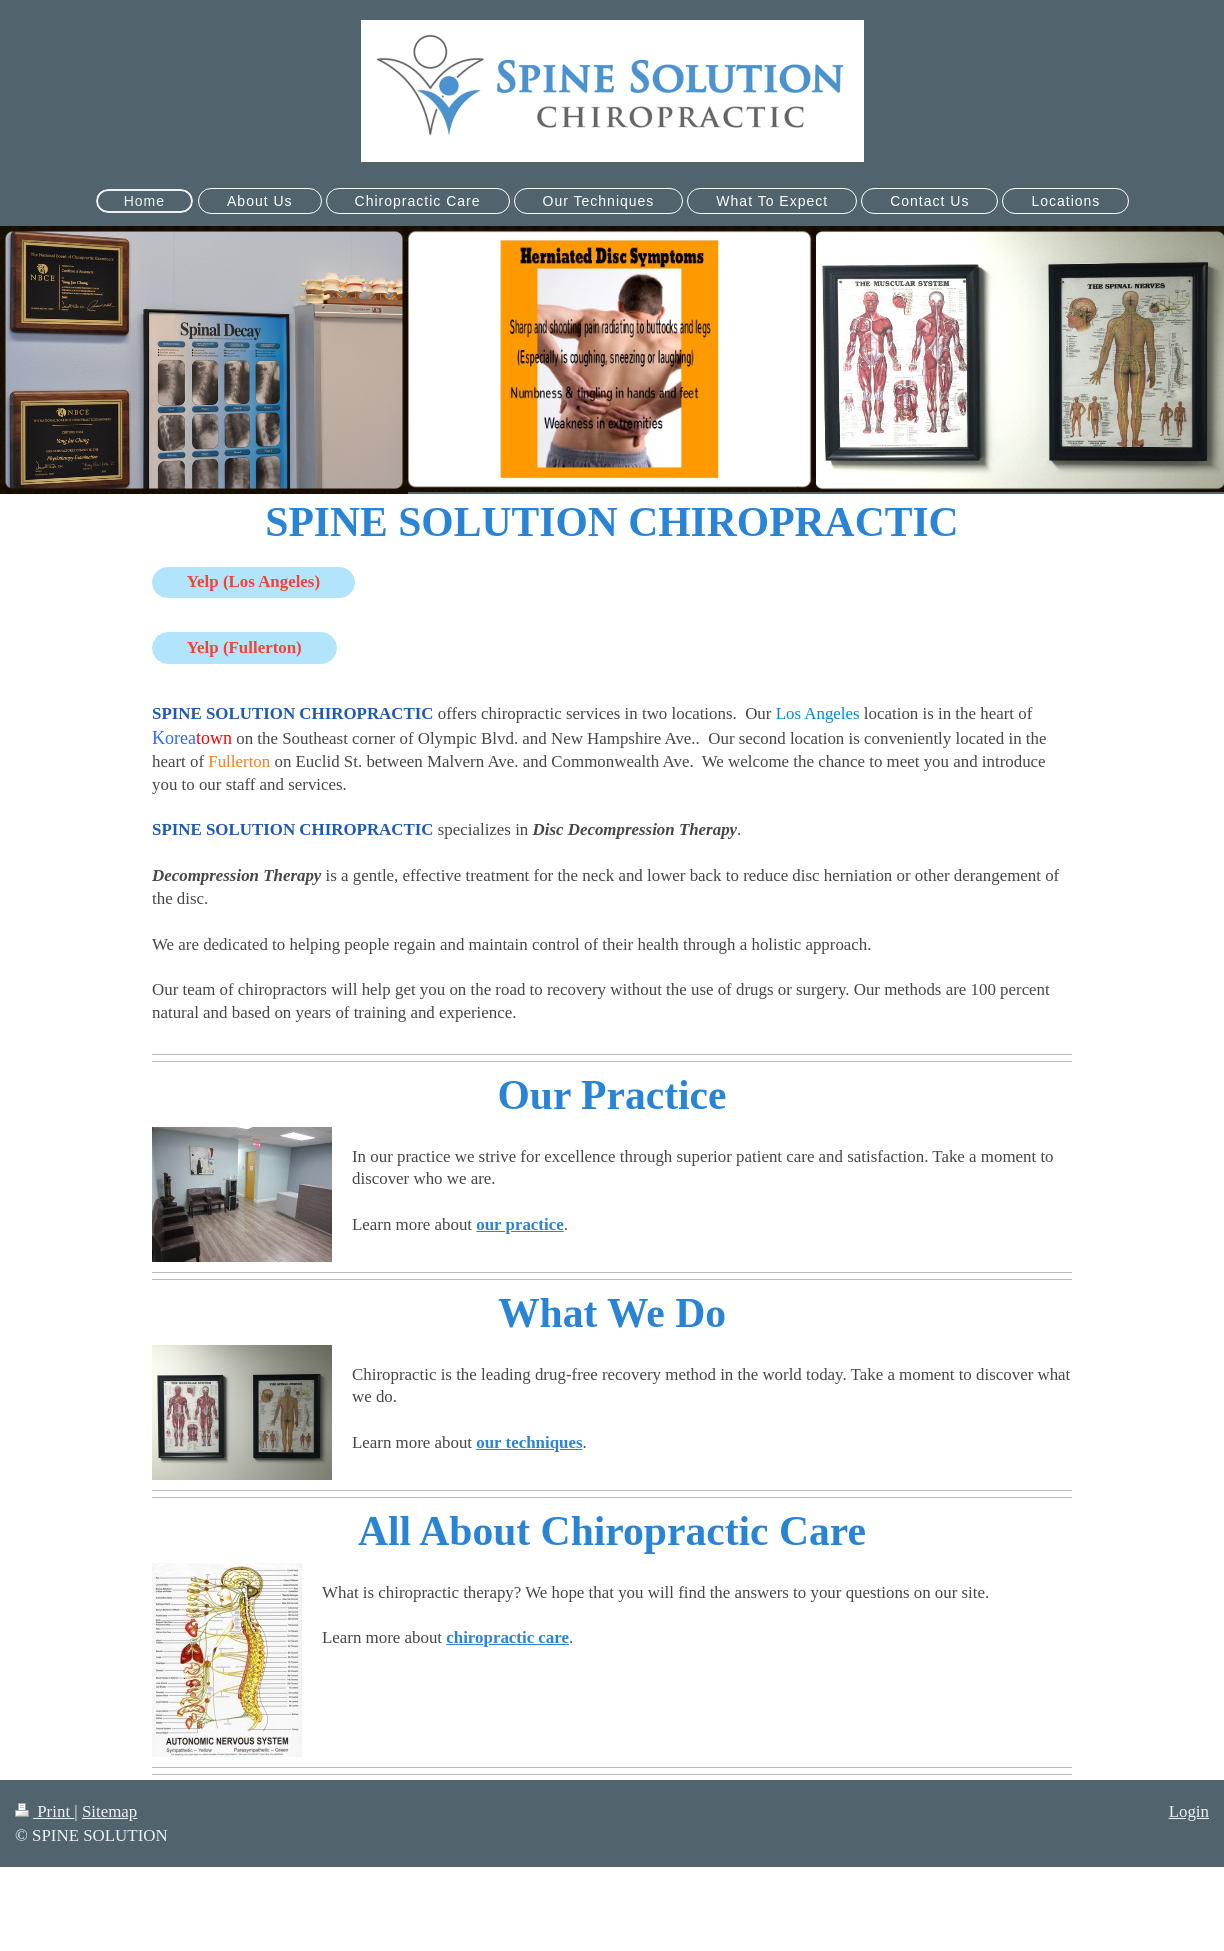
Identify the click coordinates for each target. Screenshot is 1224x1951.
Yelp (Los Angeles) (253, 581)
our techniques (529, 1442)
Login (1189, 1811)
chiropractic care (507, 1637)
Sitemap (109, 1811)
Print (44, 1811)
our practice (519, 1224)
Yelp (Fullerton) (244, 647)
